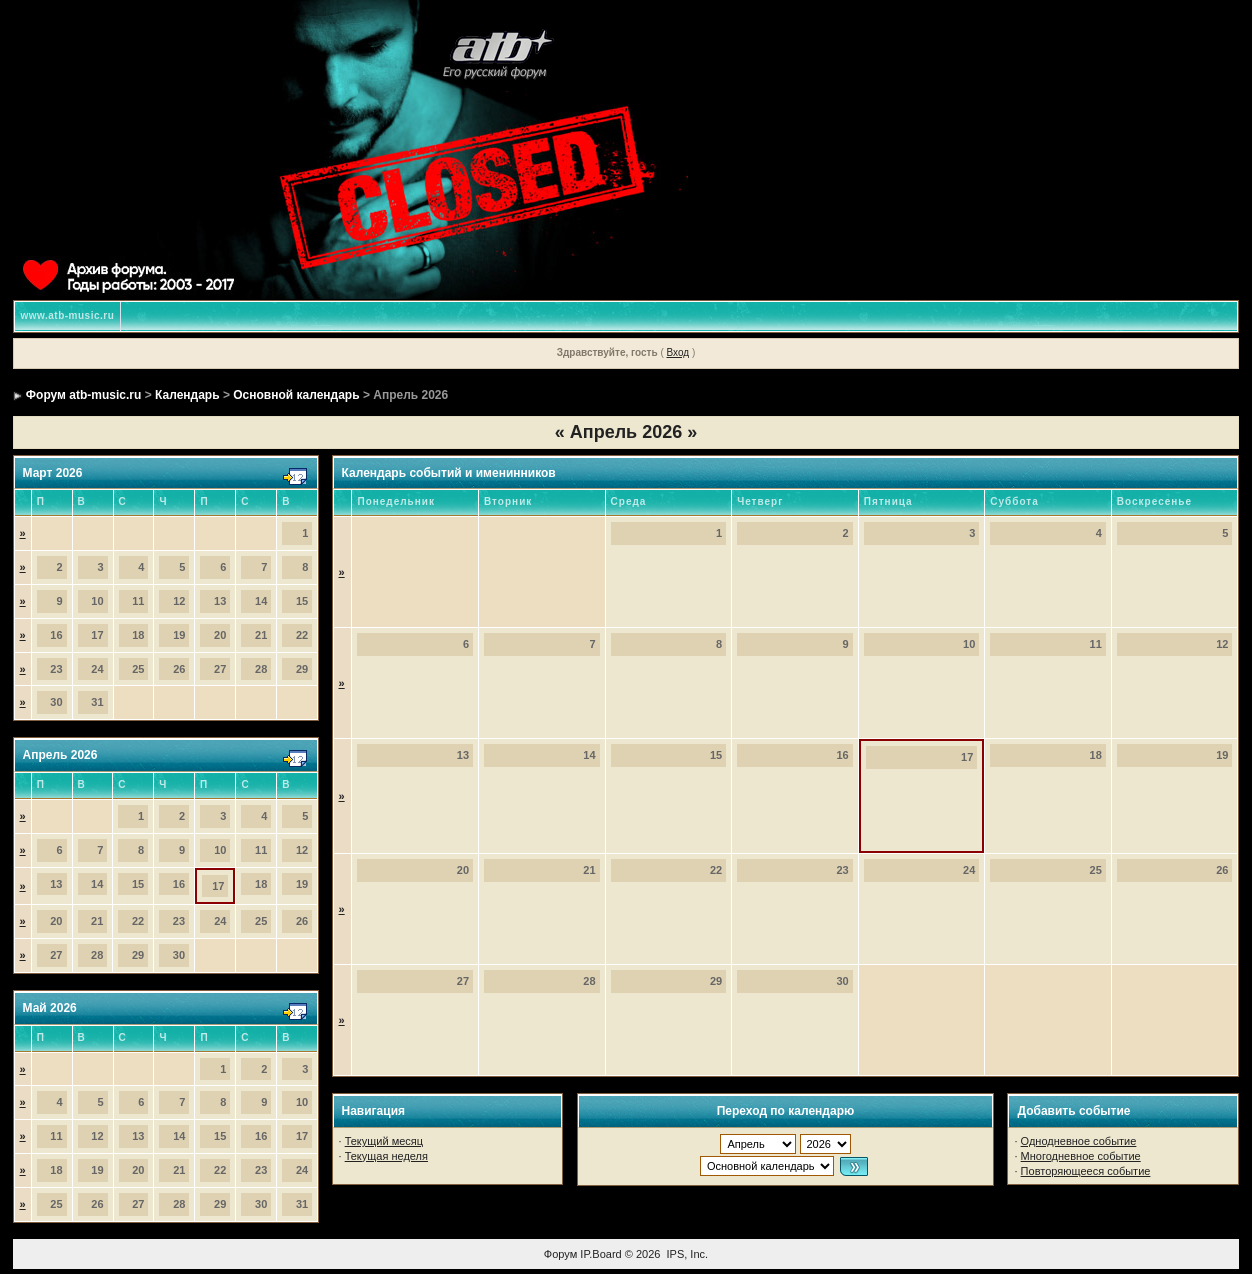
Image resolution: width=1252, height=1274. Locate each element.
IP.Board (600, 1254)
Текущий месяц (384, 1141)
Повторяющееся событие (1086, 1171)
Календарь (187, 395)
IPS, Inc (686, 1254)
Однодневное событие (1079, 1141)
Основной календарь (296, 395)
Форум (560, 1254)
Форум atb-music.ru (83, 395)
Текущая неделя (386, 1156)
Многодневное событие (1081, 1156)
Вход (678, 352)
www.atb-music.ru (68, 315)
